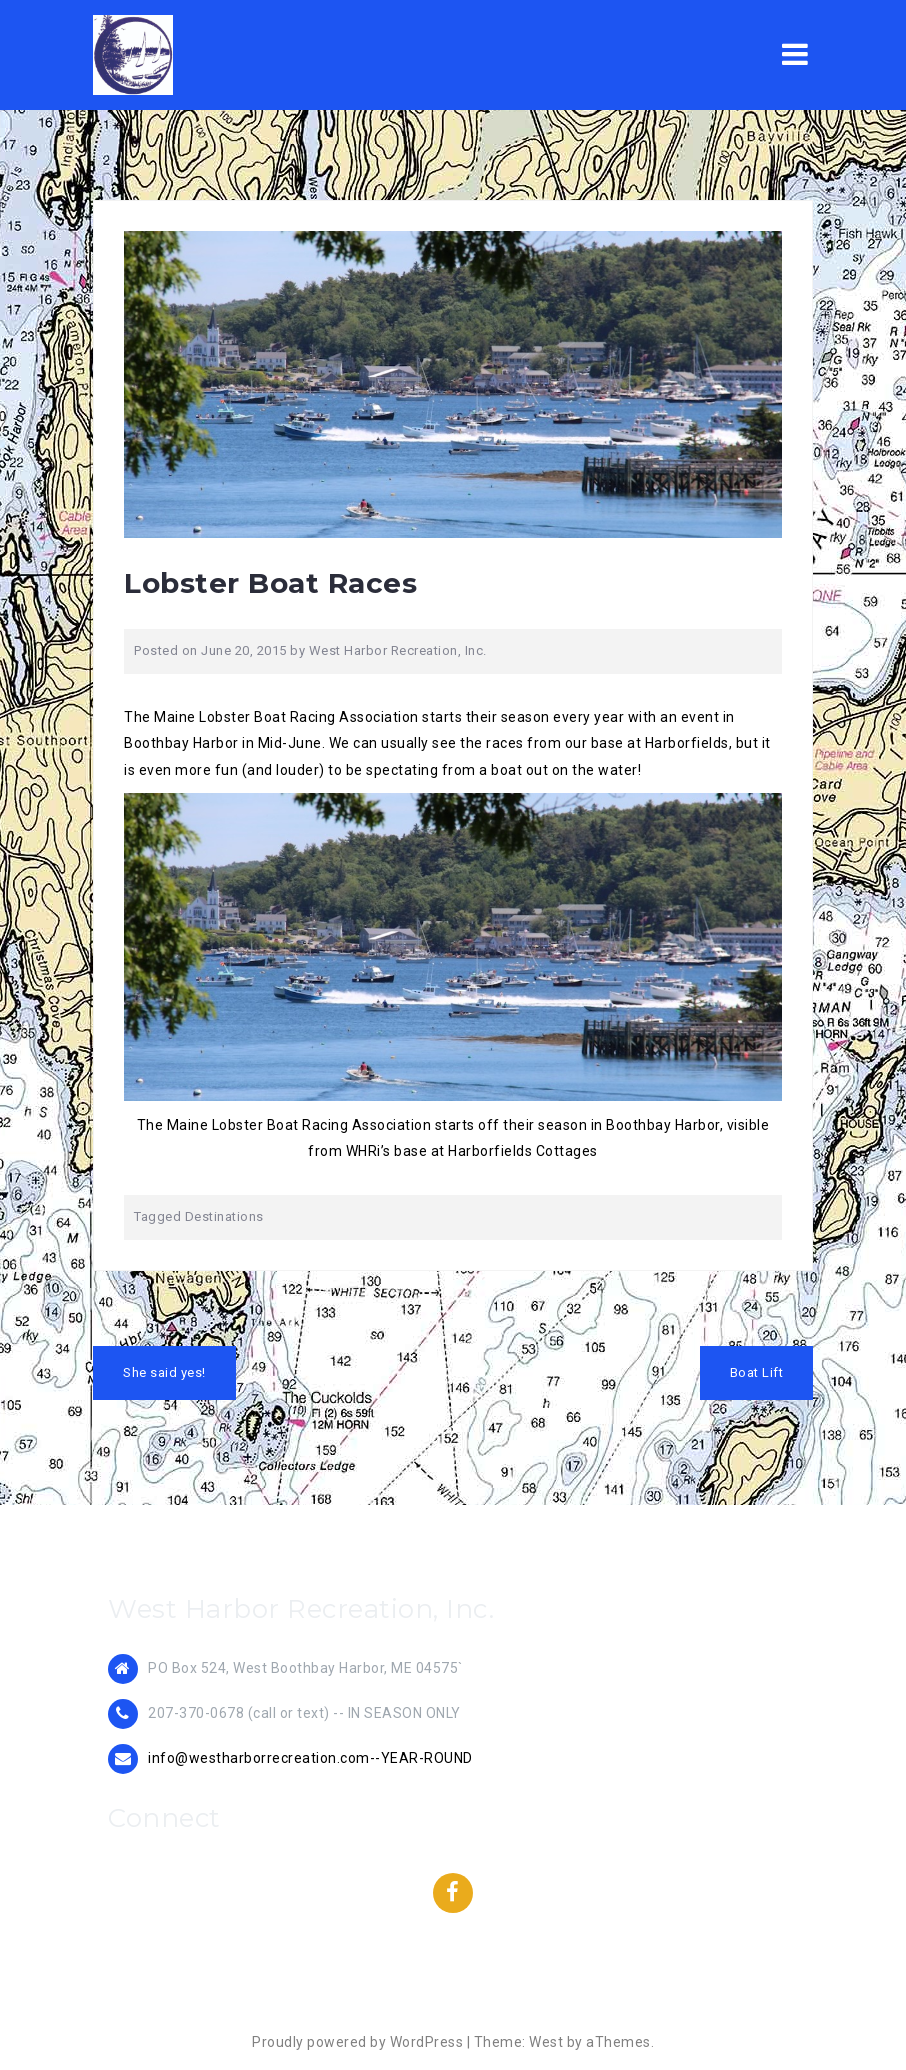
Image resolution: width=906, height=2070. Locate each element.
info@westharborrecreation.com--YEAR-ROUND (310, 1758)
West (546, 2042)
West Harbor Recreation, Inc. (398, 650)
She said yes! (164, 1372)
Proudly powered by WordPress (357, 2042)
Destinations (224, 1216)
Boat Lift (757, 1372)
